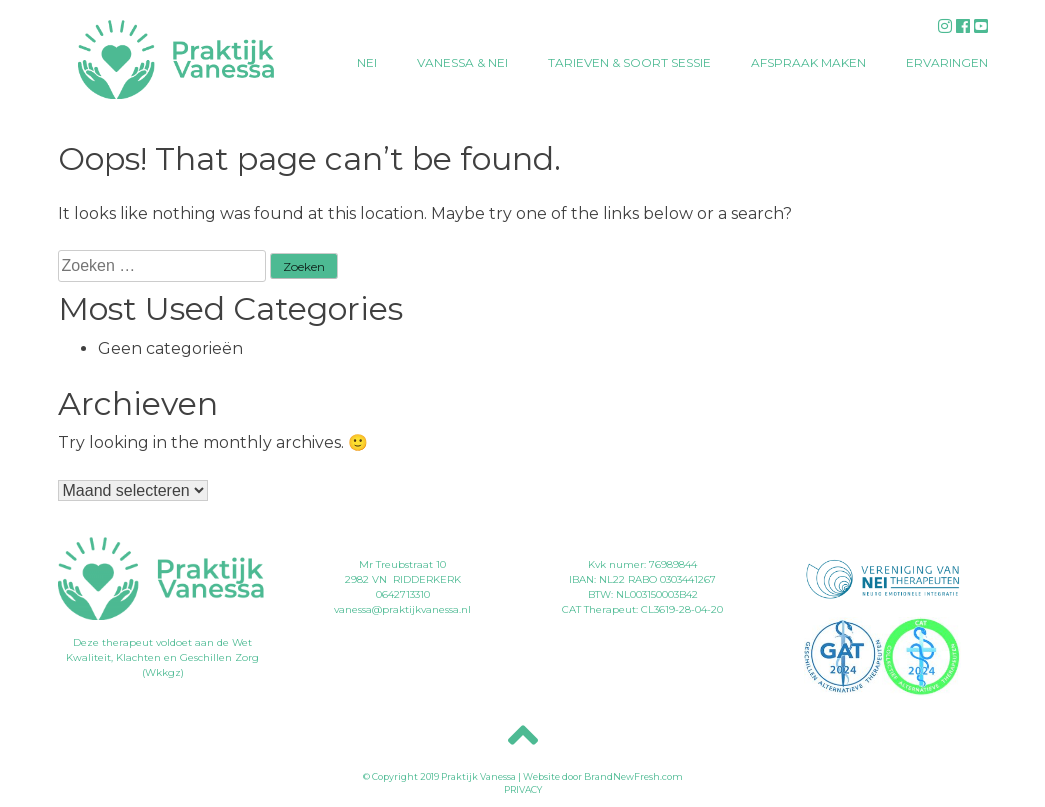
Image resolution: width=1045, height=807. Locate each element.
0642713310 (403, 594)
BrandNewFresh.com (633, 776)
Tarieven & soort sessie (629, 62)
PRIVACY (523, 789)
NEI (367, 62)
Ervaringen (947, 62)
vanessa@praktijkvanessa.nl (402, 609)
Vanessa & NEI (462, 62)
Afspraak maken (808, 62)
